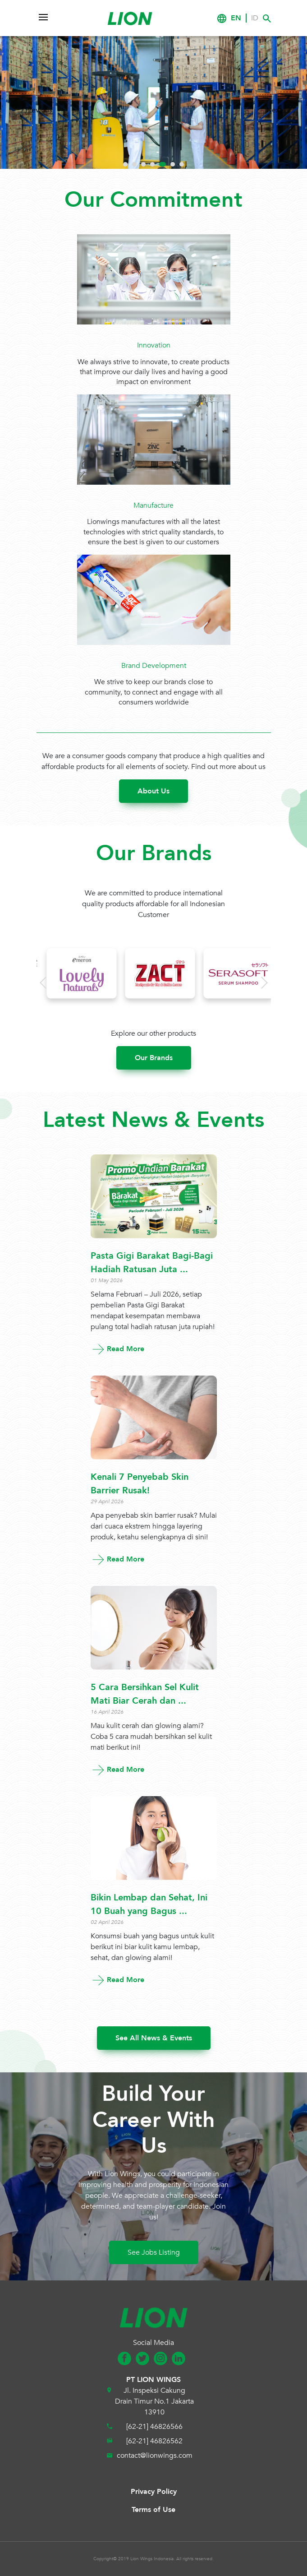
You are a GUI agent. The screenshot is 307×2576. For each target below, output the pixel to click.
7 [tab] (181, 164)
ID (254, 18)
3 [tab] (143, 164)
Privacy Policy (154, 2492)
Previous (38, 110)
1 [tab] (125, 164)
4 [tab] (152, 164)
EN (236, 18)
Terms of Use (153, 2510)
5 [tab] (162, 164)
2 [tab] (134, 164)
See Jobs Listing (154, 2252)
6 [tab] (172, 164)
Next (274, 110)
